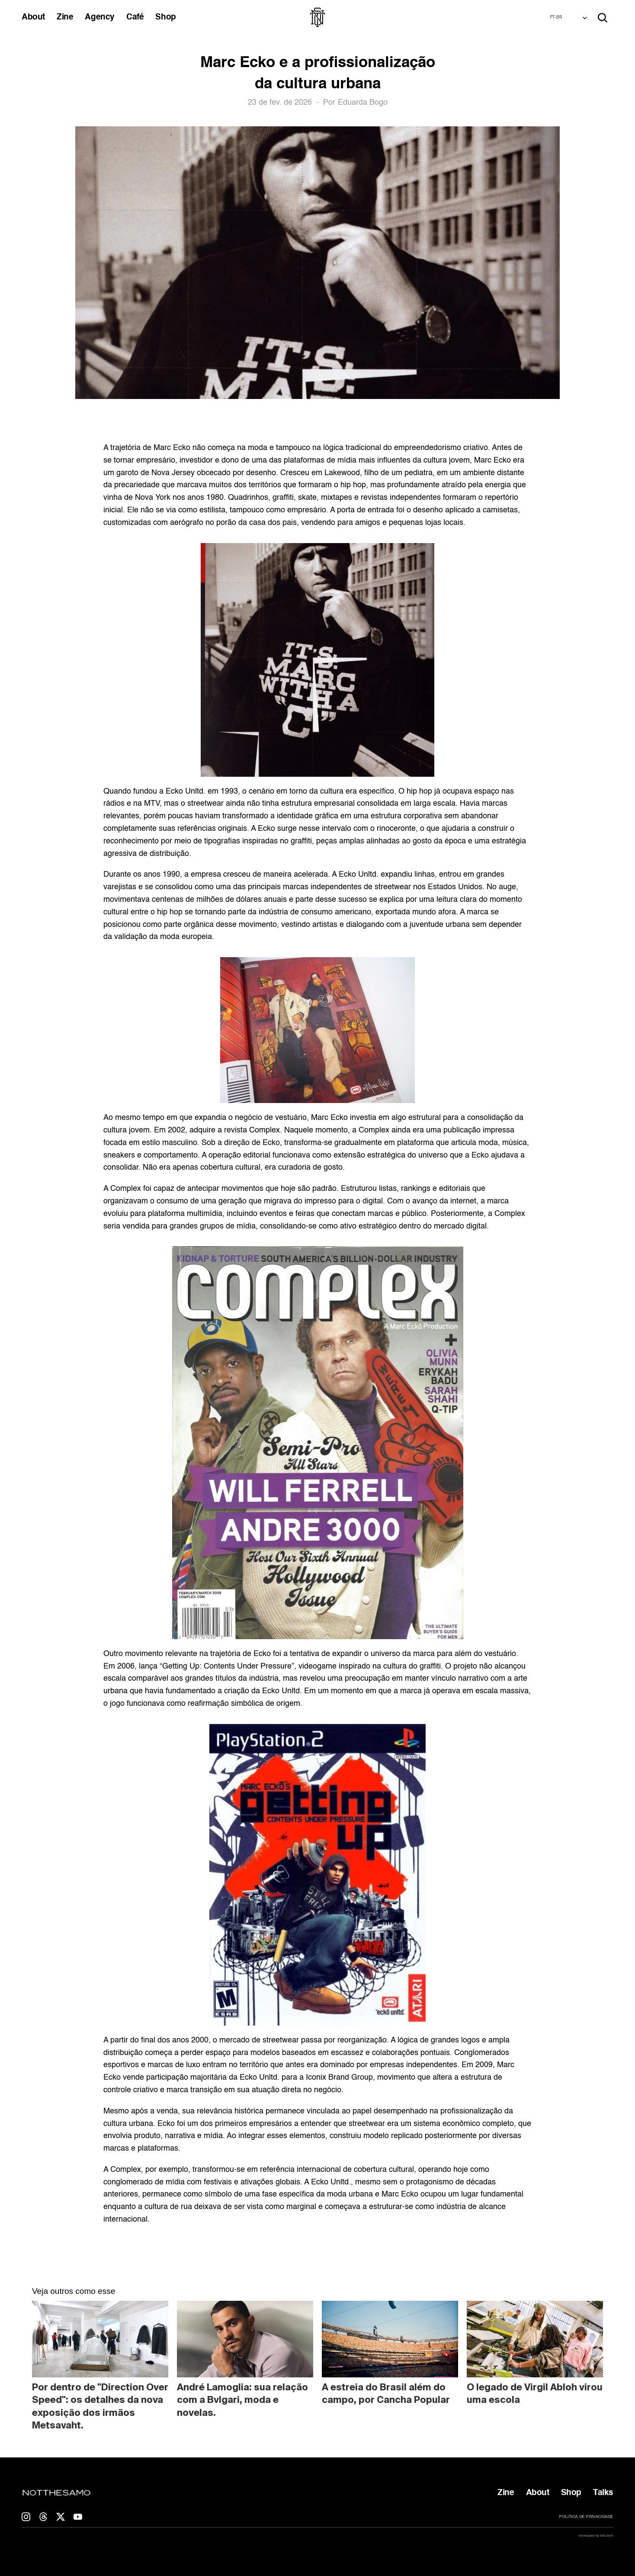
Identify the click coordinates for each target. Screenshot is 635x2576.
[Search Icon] (602, 18)
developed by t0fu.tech (595, 2535)
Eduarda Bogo (363, 102)
